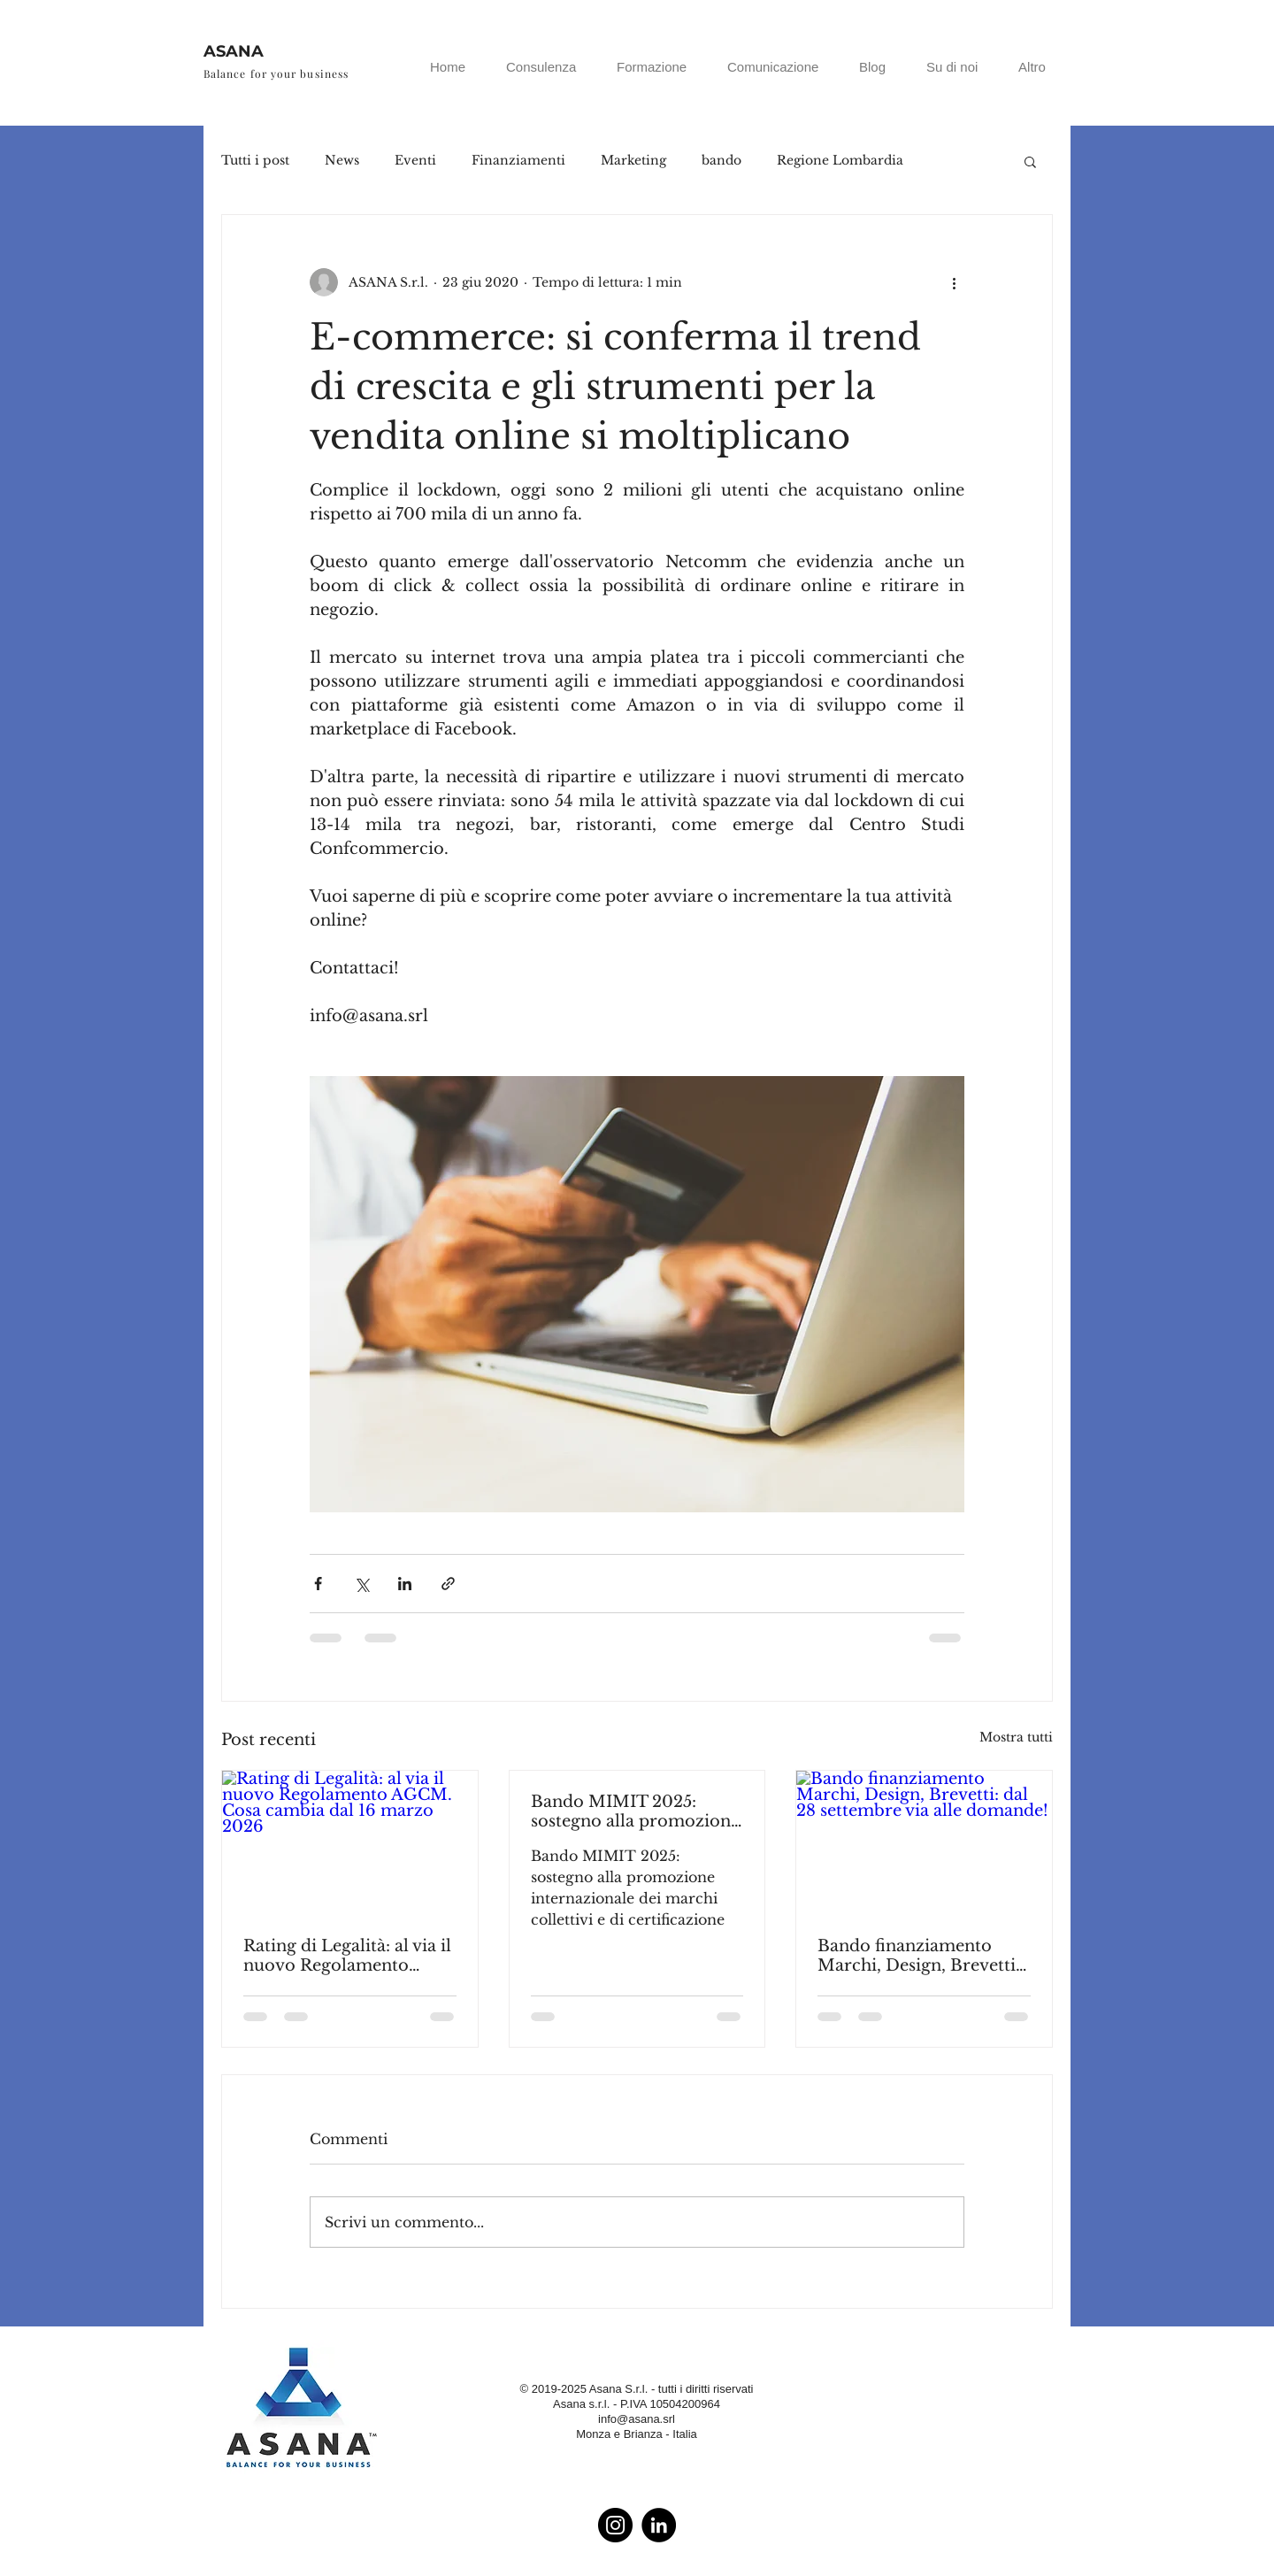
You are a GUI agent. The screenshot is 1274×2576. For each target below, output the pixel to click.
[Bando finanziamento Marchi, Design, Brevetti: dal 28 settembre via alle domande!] (924, 1842)
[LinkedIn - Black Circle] (658, 2525)
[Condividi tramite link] (448, 1583)
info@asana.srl (636, 2419)
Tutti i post (255, 160)
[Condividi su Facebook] (318, 1583)
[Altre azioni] (953, 282)
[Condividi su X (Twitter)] (361, 1583)
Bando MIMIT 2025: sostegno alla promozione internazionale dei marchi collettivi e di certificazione (635, 1811)
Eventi (415, 160)
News (342, 160)
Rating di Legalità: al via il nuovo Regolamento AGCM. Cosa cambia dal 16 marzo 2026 (347, 1955)
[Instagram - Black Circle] (615, 2525)
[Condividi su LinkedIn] (404, 1583)
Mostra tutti (1016, 1737)
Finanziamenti (518, 160)
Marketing (633, 160)
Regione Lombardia (840, 160)
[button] (1030, 161)
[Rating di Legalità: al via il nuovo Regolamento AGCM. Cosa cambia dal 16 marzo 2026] (350, 1842)
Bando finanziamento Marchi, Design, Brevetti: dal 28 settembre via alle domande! (918, 1955)
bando (721, 160)
